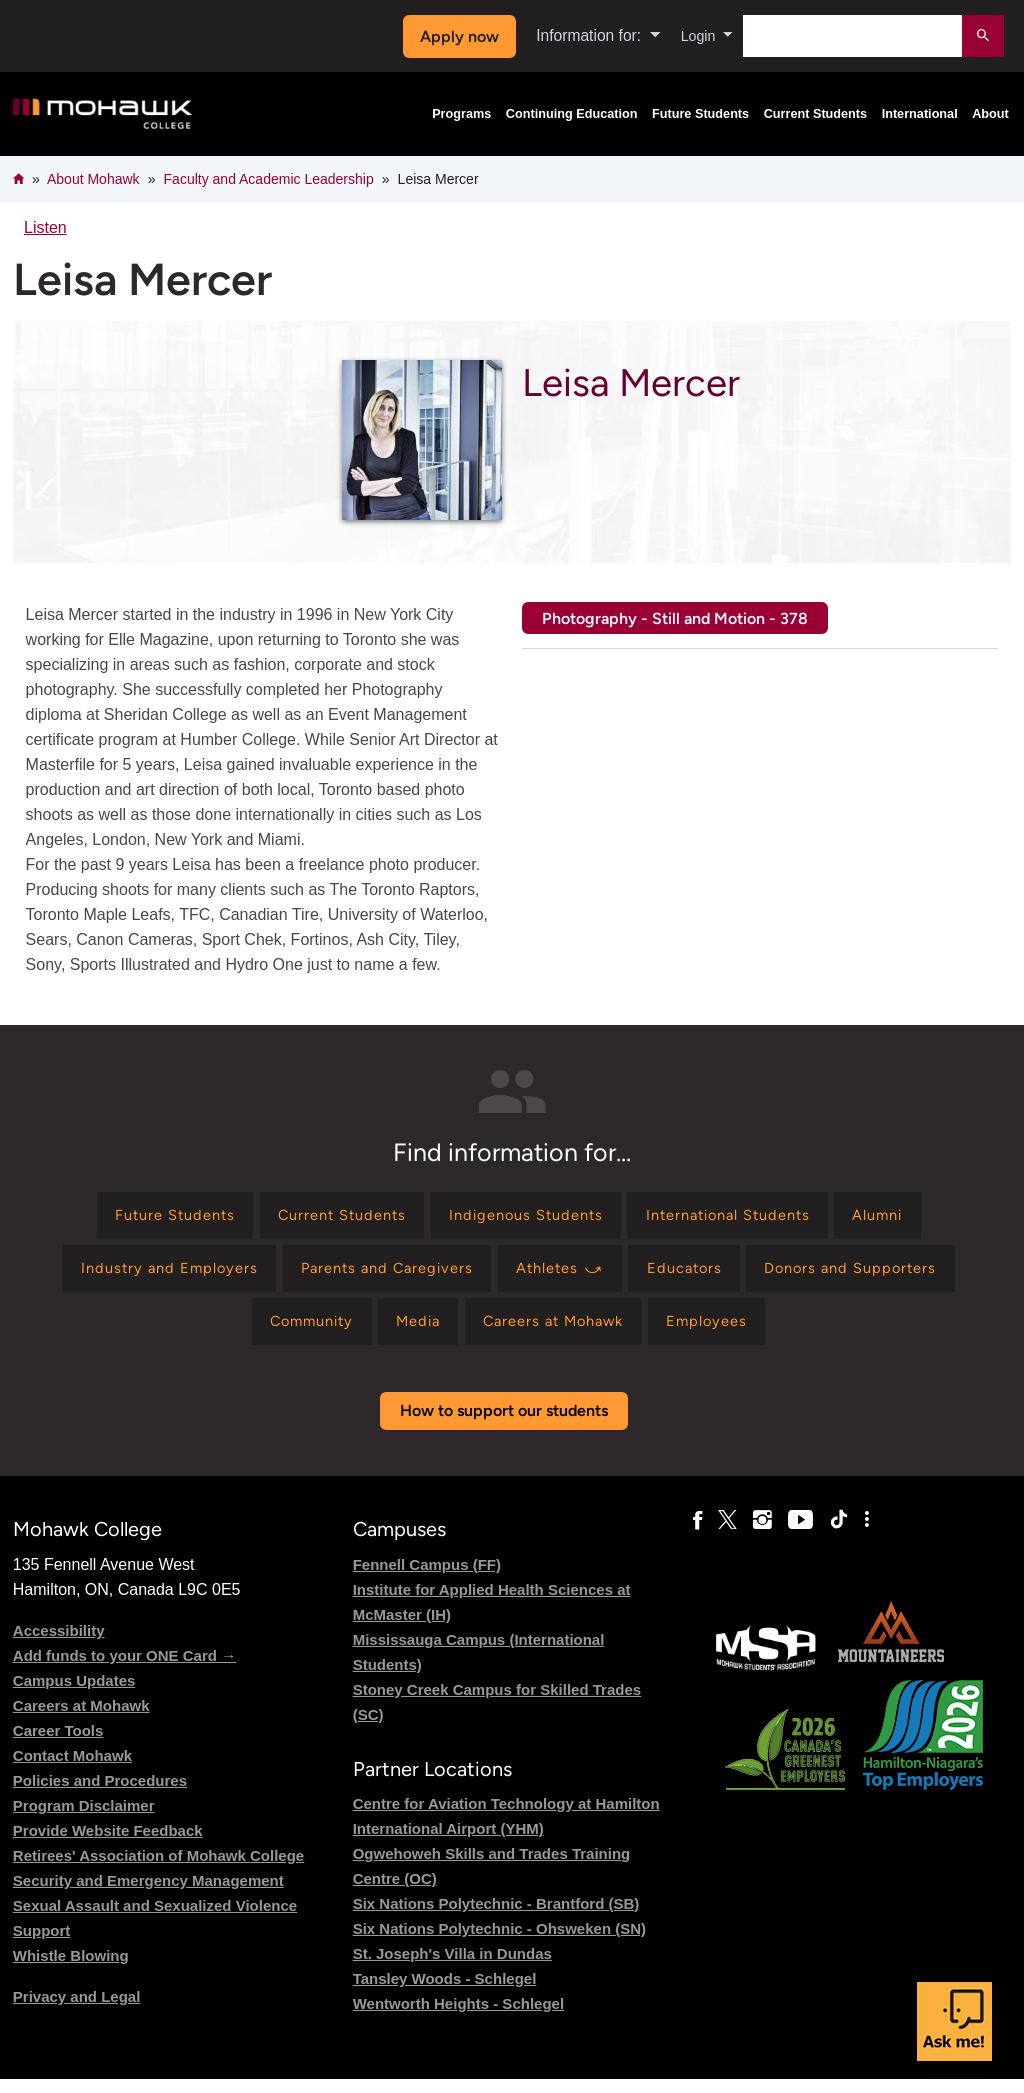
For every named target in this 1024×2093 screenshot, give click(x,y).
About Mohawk (93, 179)
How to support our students (504, 1425)
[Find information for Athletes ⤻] (563, 1275)
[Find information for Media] (411, 1333)
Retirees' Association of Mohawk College (158, 1869)
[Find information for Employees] (727, 1333)
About (990, 114)
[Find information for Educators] (698, 1275)
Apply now (454, 36)
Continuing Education (572, 114)
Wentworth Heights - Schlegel (458, 2017)
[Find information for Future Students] (143, 1217)
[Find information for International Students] (745, 1217)
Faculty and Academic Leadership (269, 179)
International (920, 114)
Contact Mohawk (72, 1769)
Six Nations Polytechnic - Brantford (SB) (496, 1917)
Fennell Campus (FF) (427, 1578)
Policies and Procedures (100, 1794)
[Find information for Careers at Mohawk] (560, 1333)
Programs (461, 114)
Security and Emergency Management (148, 1894)
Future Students (700, 114)
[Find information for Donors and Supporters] (875, 1275)
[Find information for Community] (293, 1333)
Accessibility (59, 1644)
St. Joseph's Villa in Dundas (452, 1967)
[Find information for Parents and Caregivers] (376, 1275)
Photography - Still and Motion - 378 (675, 618)
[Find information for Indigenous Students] (525, 1217)
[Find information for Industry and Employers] (143, 1275)
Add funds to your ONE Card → (124, 1669)
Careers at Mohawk (81, 1719)
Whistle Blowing (71, 1969)
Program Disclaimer (84, 1819)
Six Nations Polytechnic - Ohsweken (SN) (499, 1942)
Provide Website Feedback (108, 1844)
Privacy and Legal (77, 2010)
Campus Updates (74, 1694)
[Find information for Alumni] (910, 1217)
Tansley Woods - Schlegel (445, 1992)
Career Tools (58, 1744)
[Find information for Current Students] (326, 1217)
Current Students (816, 114)
